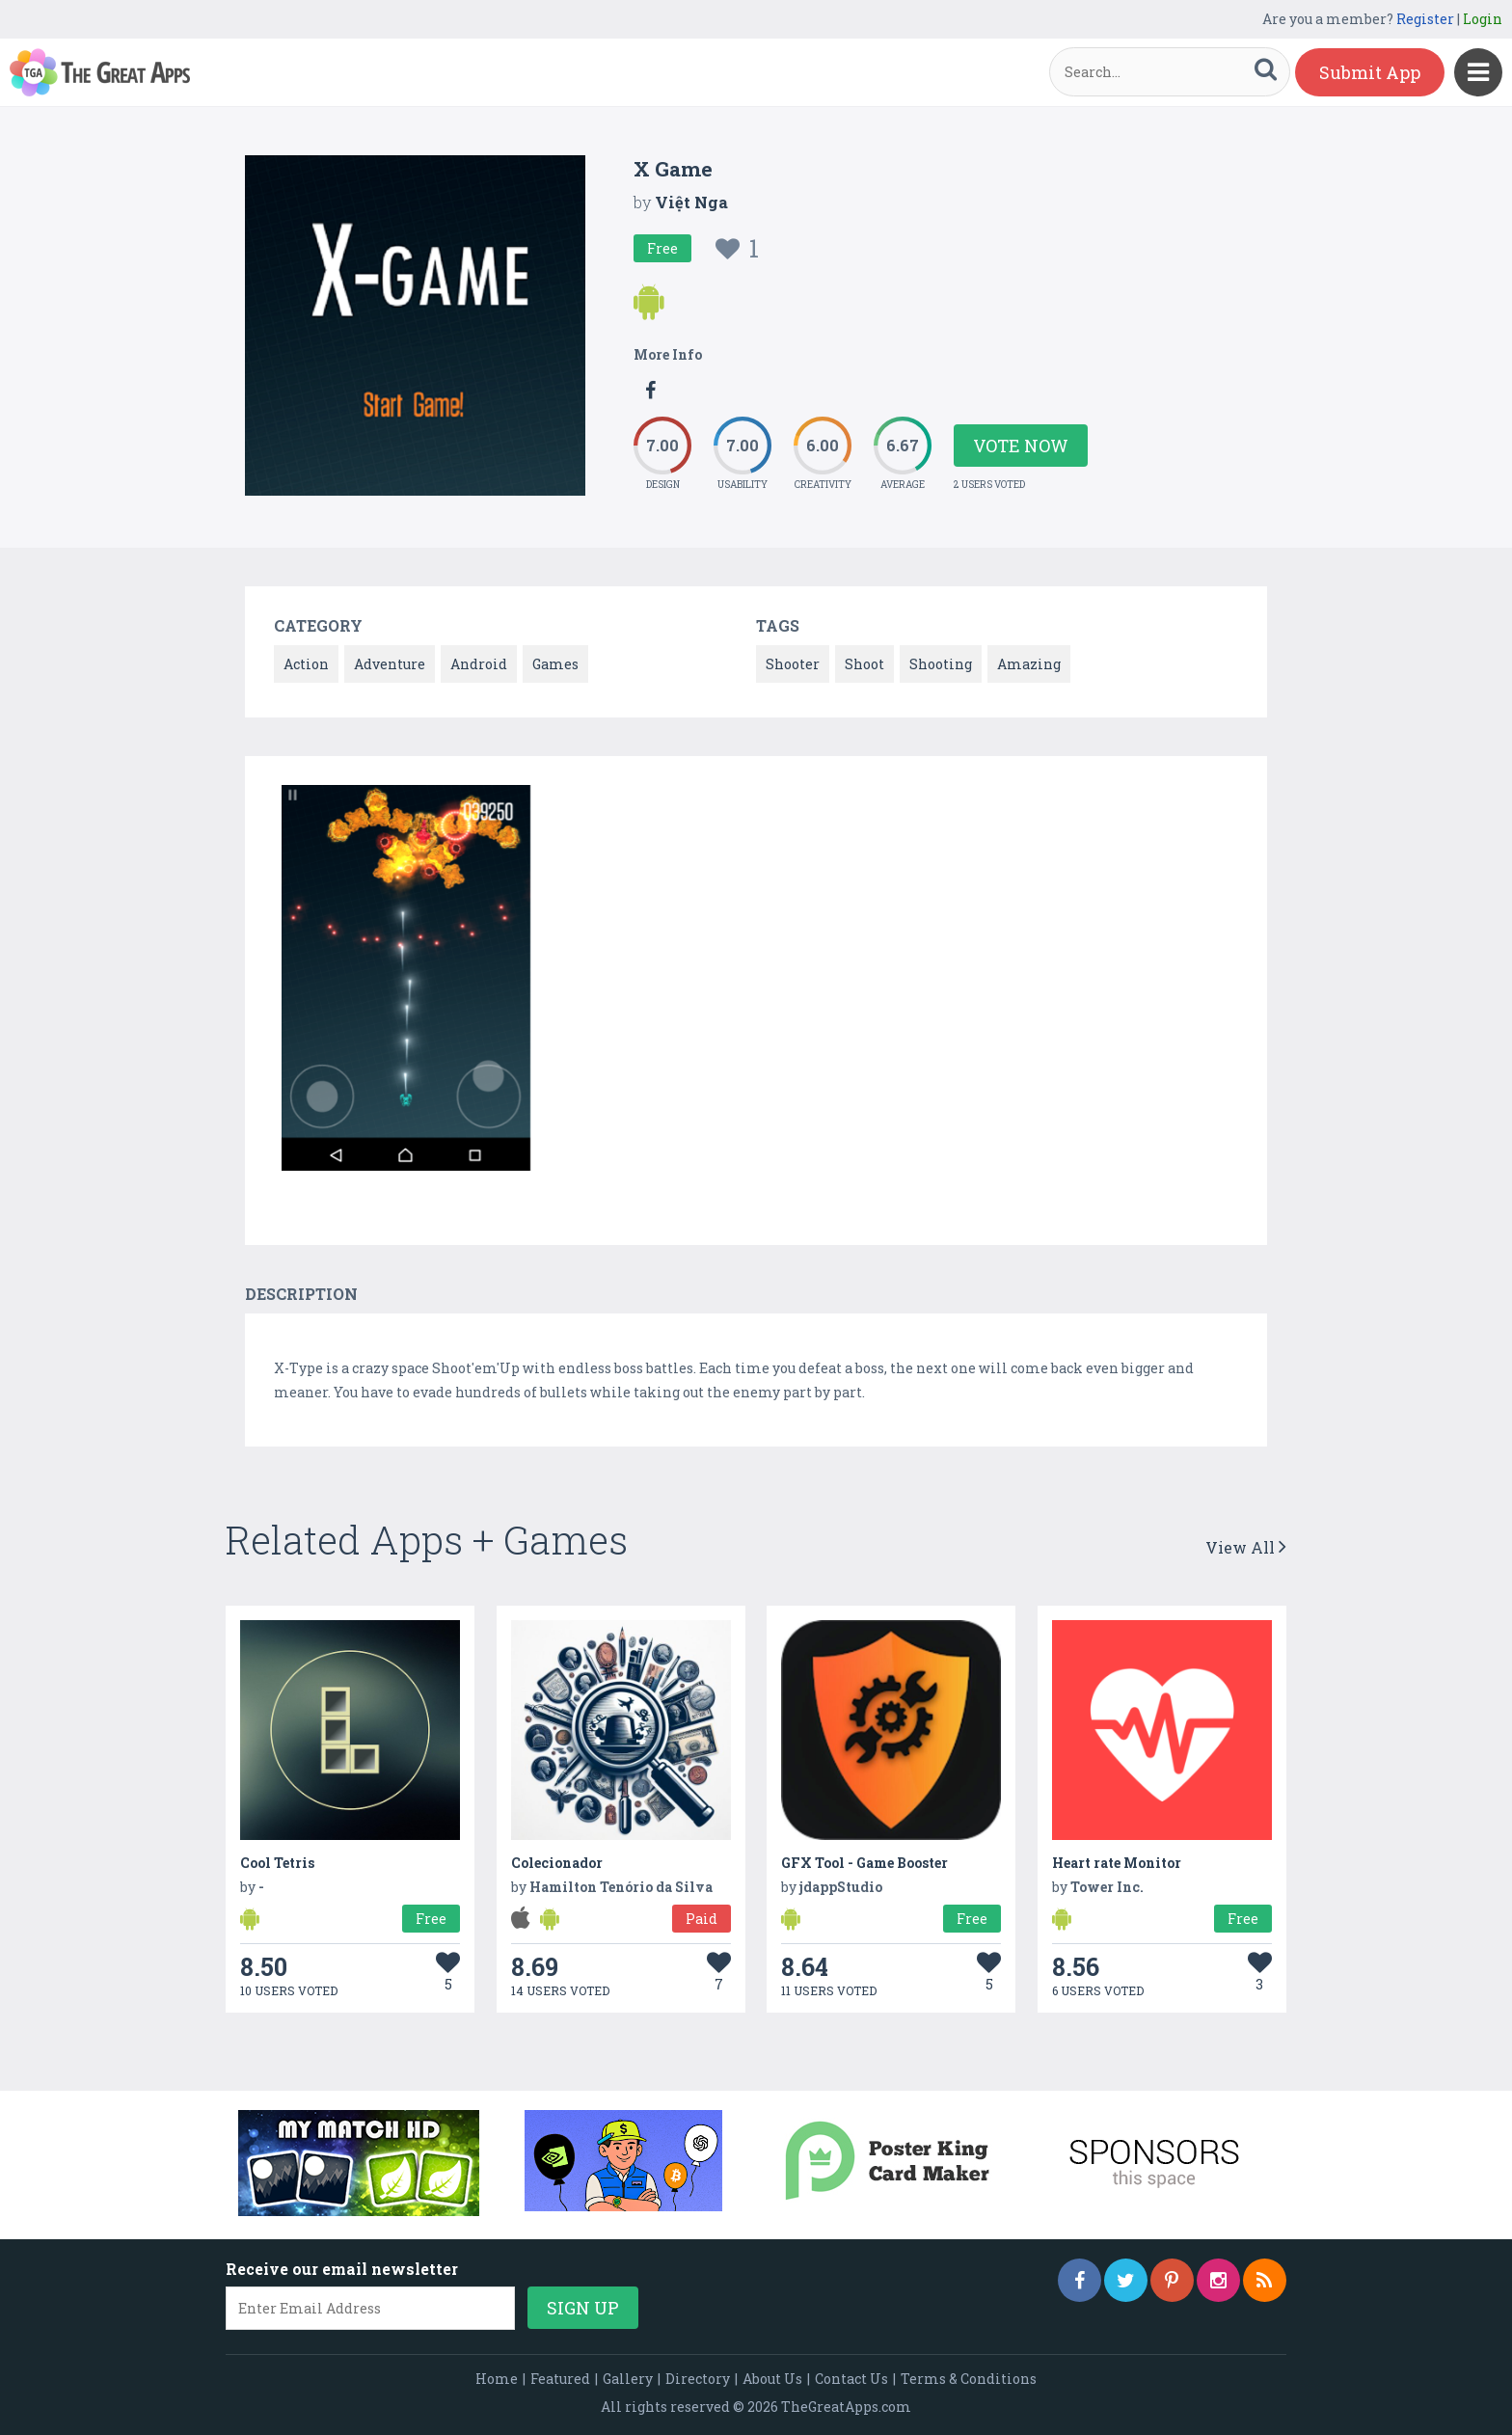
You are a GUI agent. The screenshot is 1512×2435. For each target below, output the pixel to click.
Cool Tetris (277, 1862)
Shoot (864, 664)
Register (1425, 19)
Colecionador (557, 1862)
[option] (406, 981)
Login (1482, 19)
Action (306, 664)
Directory (697, 2378)
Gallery (628, 2378)
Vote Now (1020, 445)
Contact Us (851, 2378)
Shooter (793, 664)
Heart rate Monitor (1116, 1862)
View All (1245, 1547)
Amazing (1029, 664)
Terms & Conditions (969, 2378)
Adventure (389, 664)
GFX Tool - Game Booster (864, 1862)
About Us (772, 2378)
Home (496, 2378)
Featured (560, 2378)
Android (478, 664)
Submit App (1369, 72)
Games (555, 664)
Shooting (940, 664)
